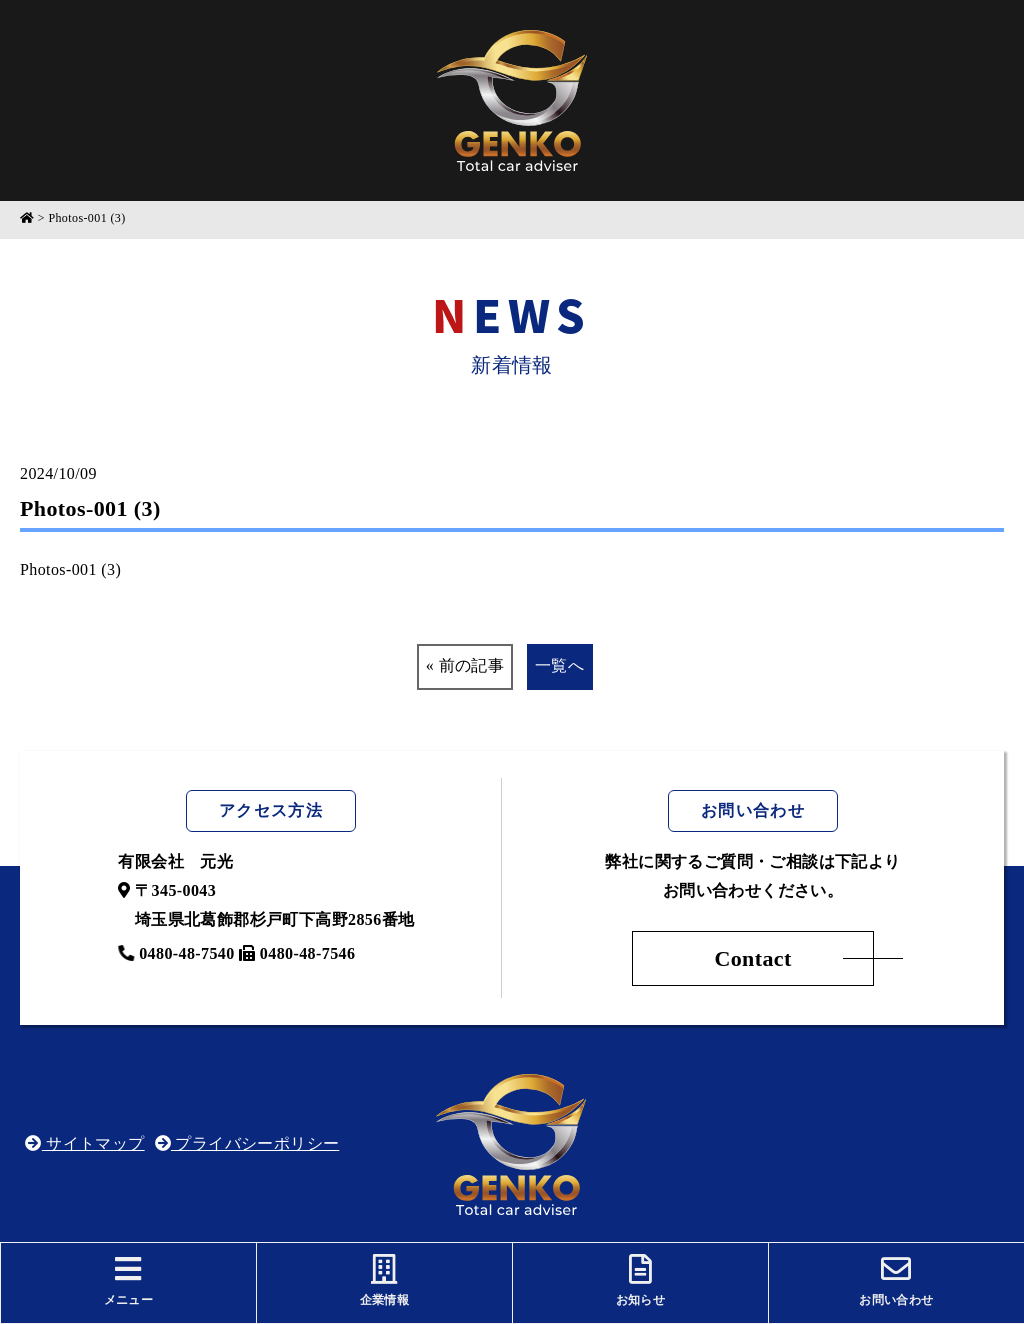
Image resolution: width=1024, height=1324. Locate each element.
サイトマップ (84, 1143)
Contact (752, 958)
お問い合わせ (896, 1280)
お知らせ (640, 1280)
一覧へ (559, 665)
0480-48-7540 (176, 953)
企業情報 (384, 1280)
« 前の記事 (465, 665)
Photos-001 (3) (70, 569)
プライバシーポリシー (247, 1143)
